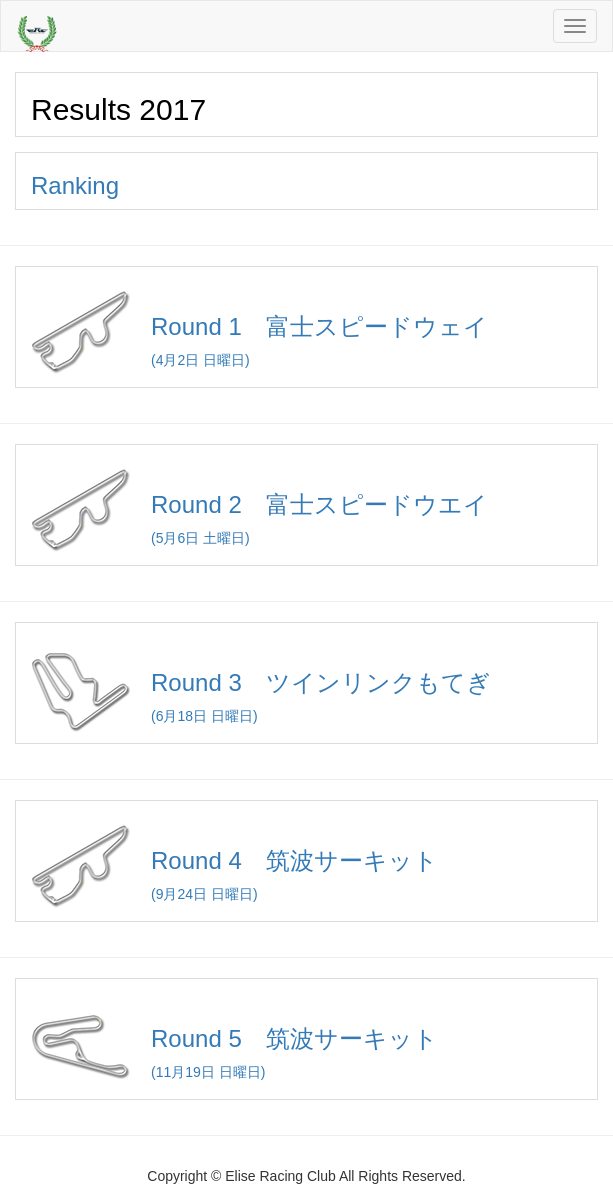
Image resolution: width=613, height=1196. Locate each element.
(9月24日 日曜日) (306, 861)
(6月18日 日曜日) (306, 683)
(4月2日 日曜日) (306, 327)
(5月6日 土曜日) (306, 505)
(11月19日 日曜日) (306, 1039)
